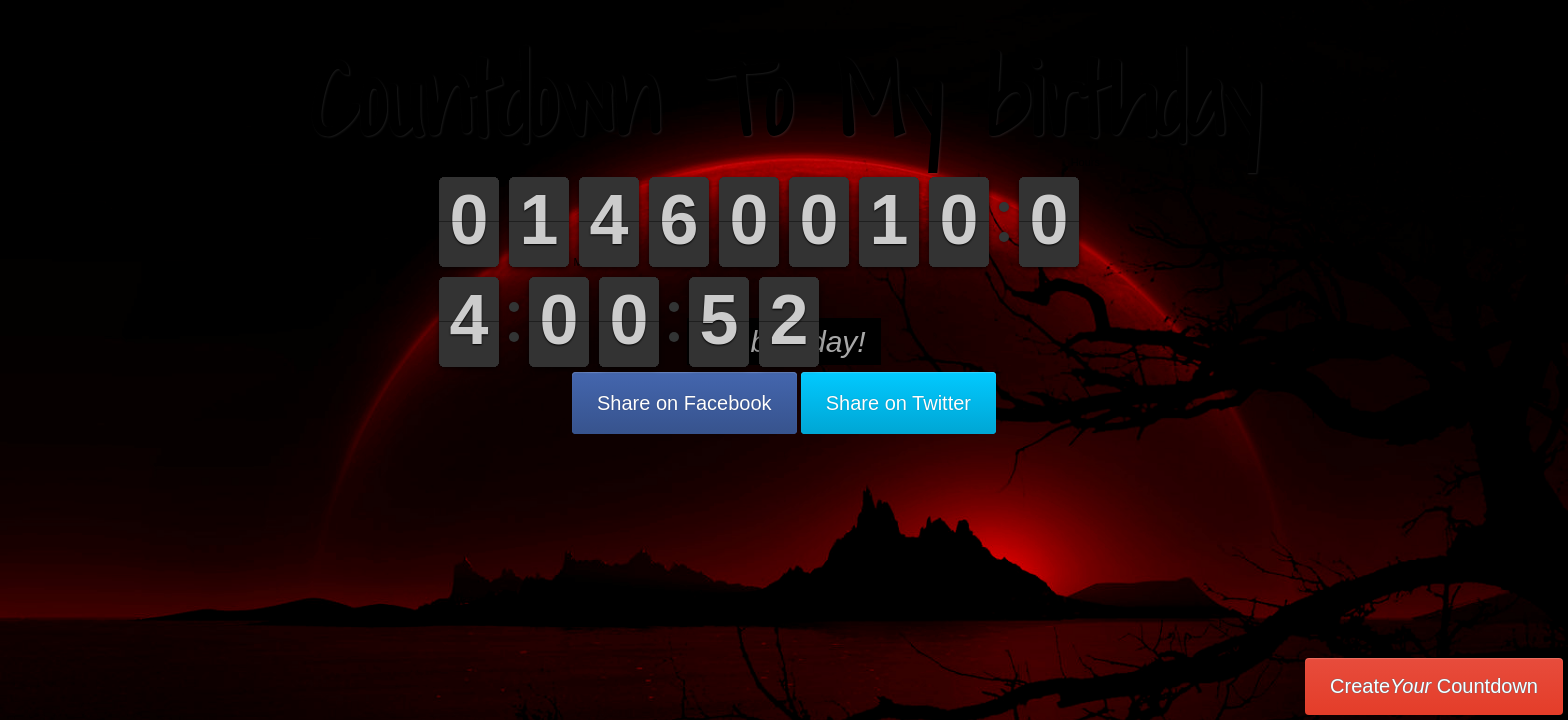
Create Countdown (1434, 686)
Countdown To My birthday (784, 99)
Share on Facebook (684, 403)
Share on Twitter (898, 403)
